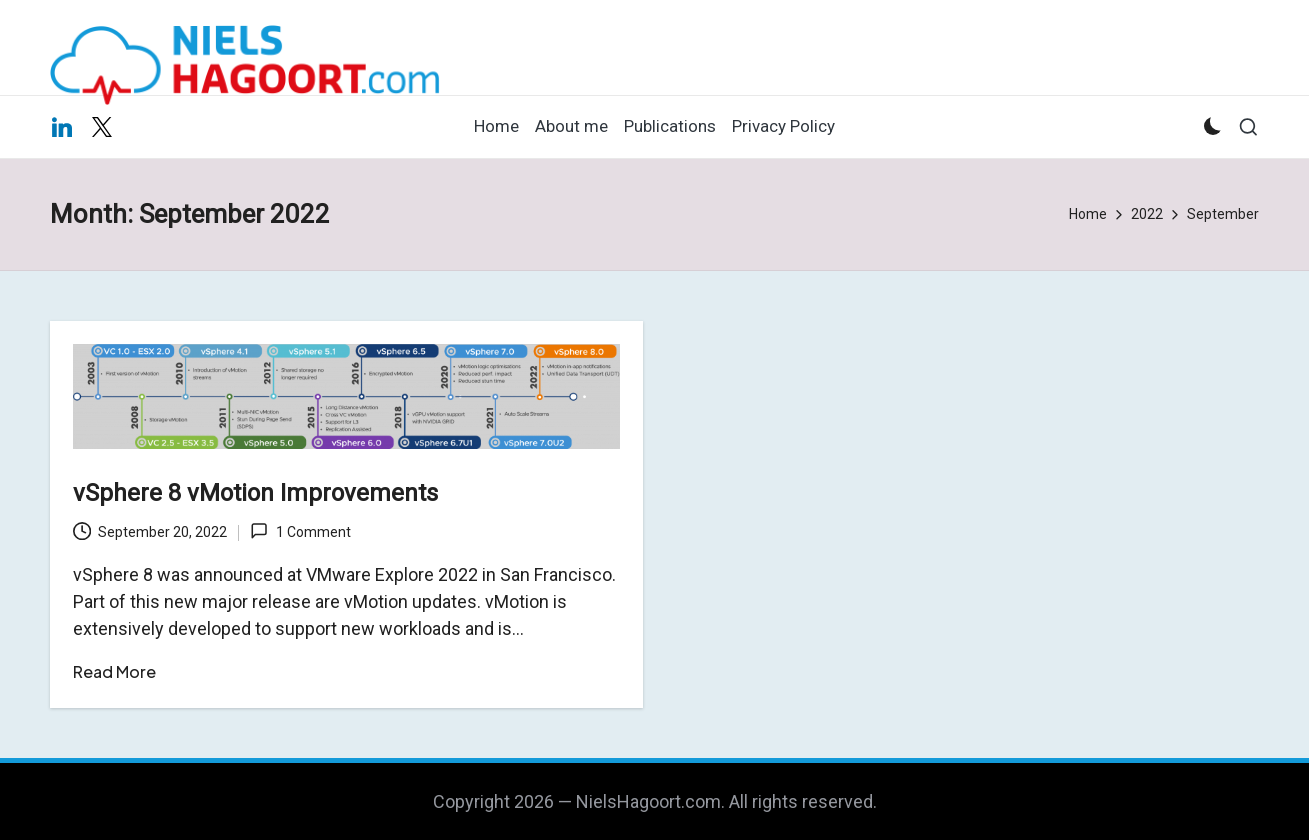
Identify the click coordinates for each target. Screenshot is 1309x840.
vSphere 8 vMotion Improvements (255, 493)
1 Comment (300, 531)
